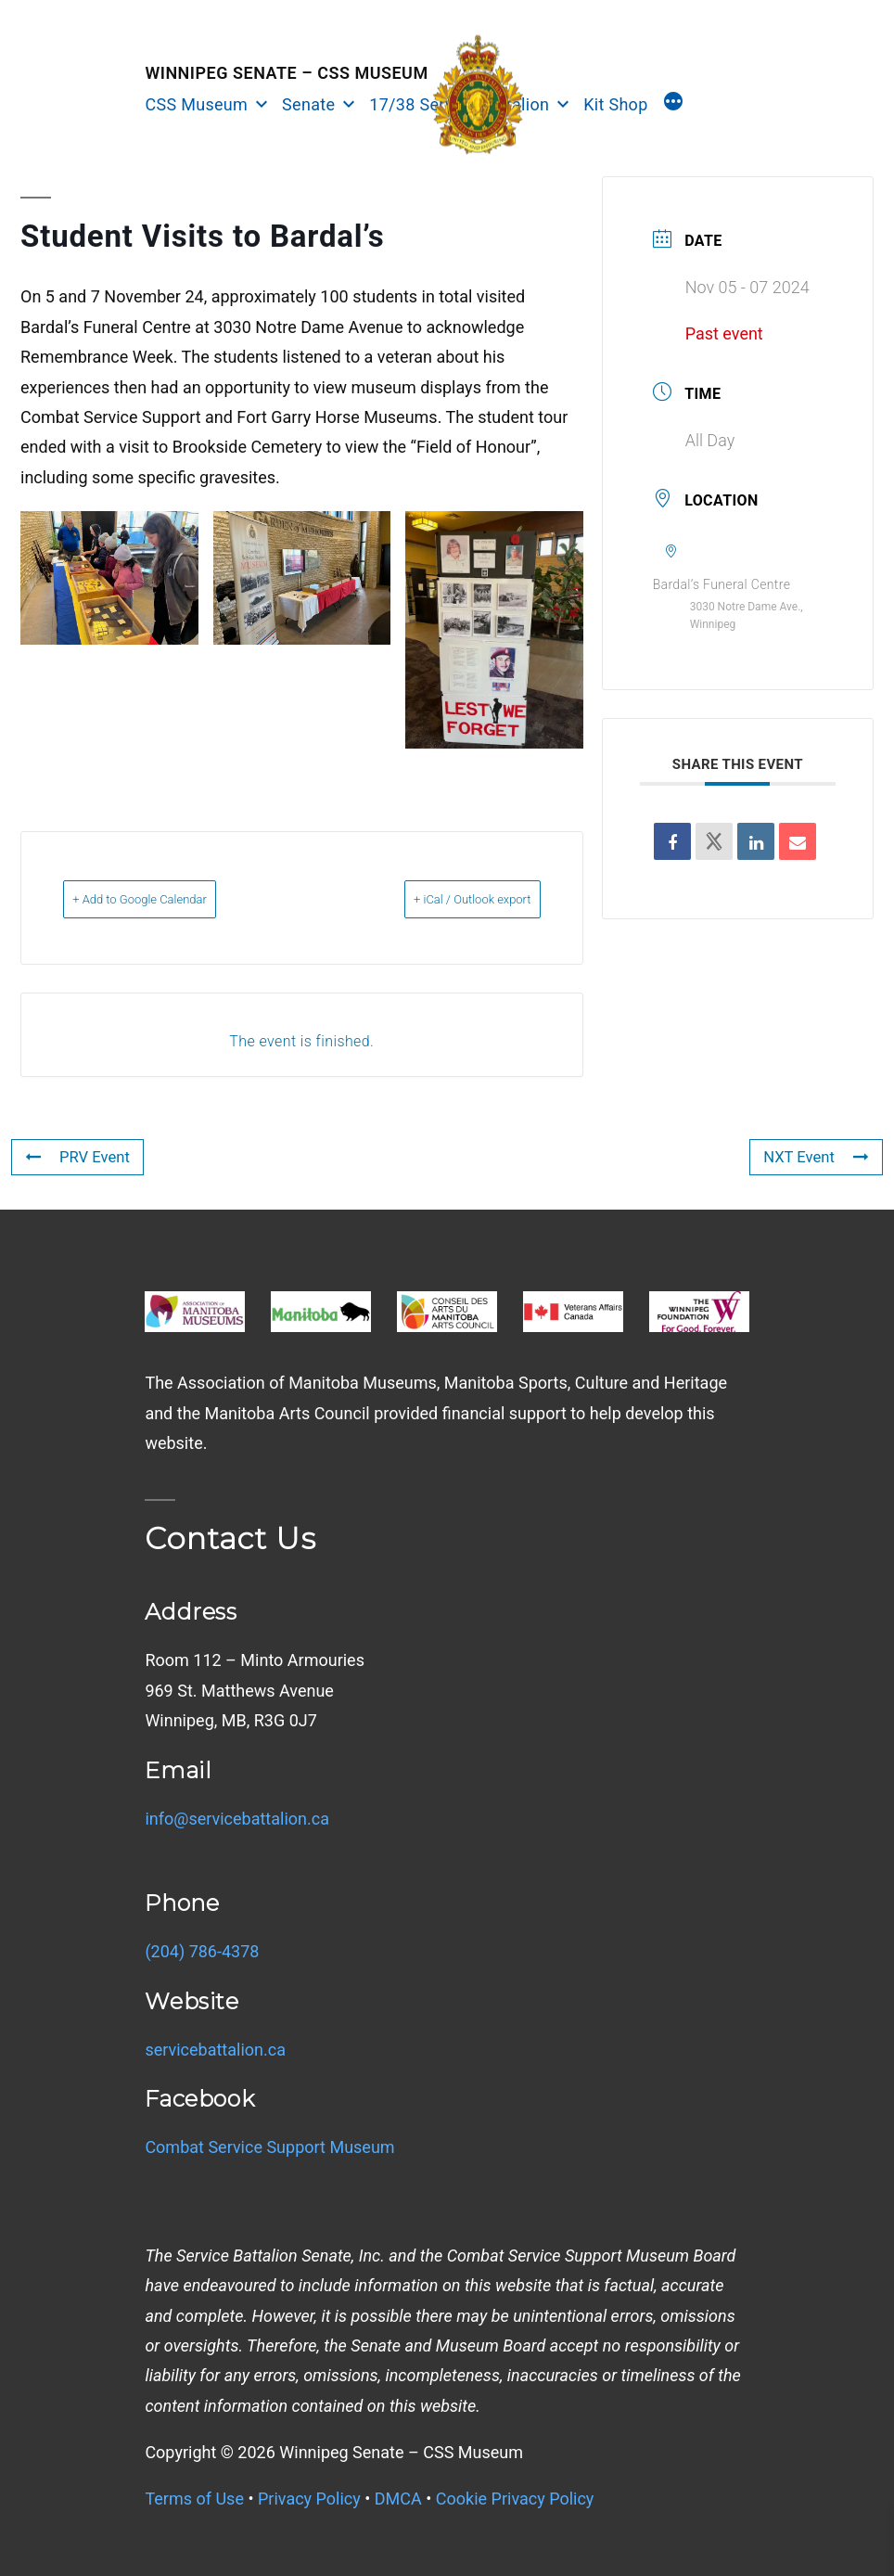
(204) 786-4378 (202, 1951)
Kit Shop (615, 104)
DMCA (398, 2498)
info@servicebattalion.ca (237, 1818)
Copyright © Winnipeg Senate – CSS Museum (334, 2452)
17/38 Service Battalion (459, 104)
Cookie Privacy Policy (515, 2498)
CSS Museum (196, 104)
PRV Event (80, 1156)
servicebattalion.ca (215, 2049)
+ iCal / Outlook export (445, 899)
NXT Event (813, 1156)
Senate (308, 104)
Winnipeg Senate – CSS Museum (286, 73)
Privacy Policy (309, 2498)
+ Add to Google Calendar (167, 899)
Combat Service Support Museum (269, 2147)
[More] (673, 104)
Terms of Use (194, 2498)
